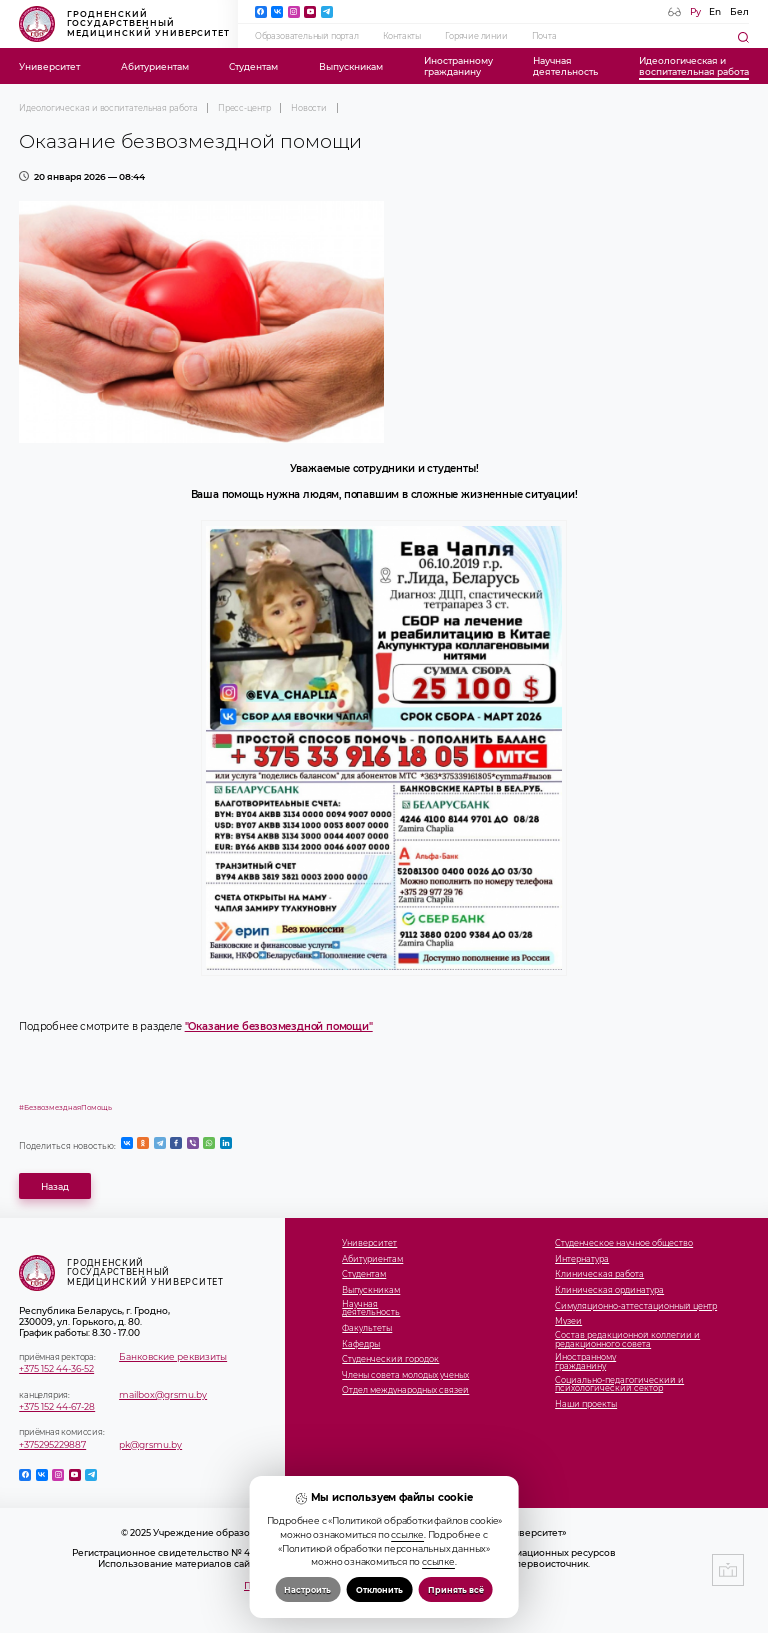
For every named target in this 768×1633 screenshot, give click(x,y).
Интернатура (582, 1259)
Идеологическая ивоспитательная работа (694, 66)
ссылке (407, 1534)
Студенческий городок (390, 1359)
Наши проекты (586, 1404)
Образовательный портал (307, 36)
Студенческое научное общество (624, 1243)
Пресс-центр (244, 108)
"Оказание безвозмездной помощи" (279, 1026)
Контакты (402, 36)
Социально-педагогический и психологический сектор (619, 1385)
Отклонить (379, 1590)
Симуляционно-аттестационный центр (636, 1306)
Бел (739, 11)
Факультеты (367, 1328)
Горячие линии (476, 36)
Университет (49, 66)
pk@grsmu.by (150, 1444)
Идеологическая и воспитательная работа (108, 108)
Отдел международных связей (405, 1390)
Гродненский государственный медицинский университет (124, 24)
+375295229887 (52, 1444)
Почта (544, 36)
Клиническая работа (599, 1274)
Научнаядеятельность (565, 66)
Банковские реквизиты (173, 1356)
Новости (309, 108)
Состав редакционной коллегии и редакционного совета (627, 1340)
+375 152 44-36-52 (56, 1368)
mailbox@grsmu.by (163, 1394)
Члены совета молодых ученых (405, 1375)
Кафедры (361, 1344)
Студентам (253, 66)
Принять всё (456, 1590)
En (715, 11)
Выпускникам (351, 66)
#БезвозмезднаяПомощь (65, 1107)
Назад (55, 1186)
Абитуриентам (155, 66)
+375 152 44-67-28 (57, 1406)
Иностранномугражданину (458, 66)
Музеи (568, 1321)
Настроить (307, 1590)
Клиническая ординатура (609, 1290)
